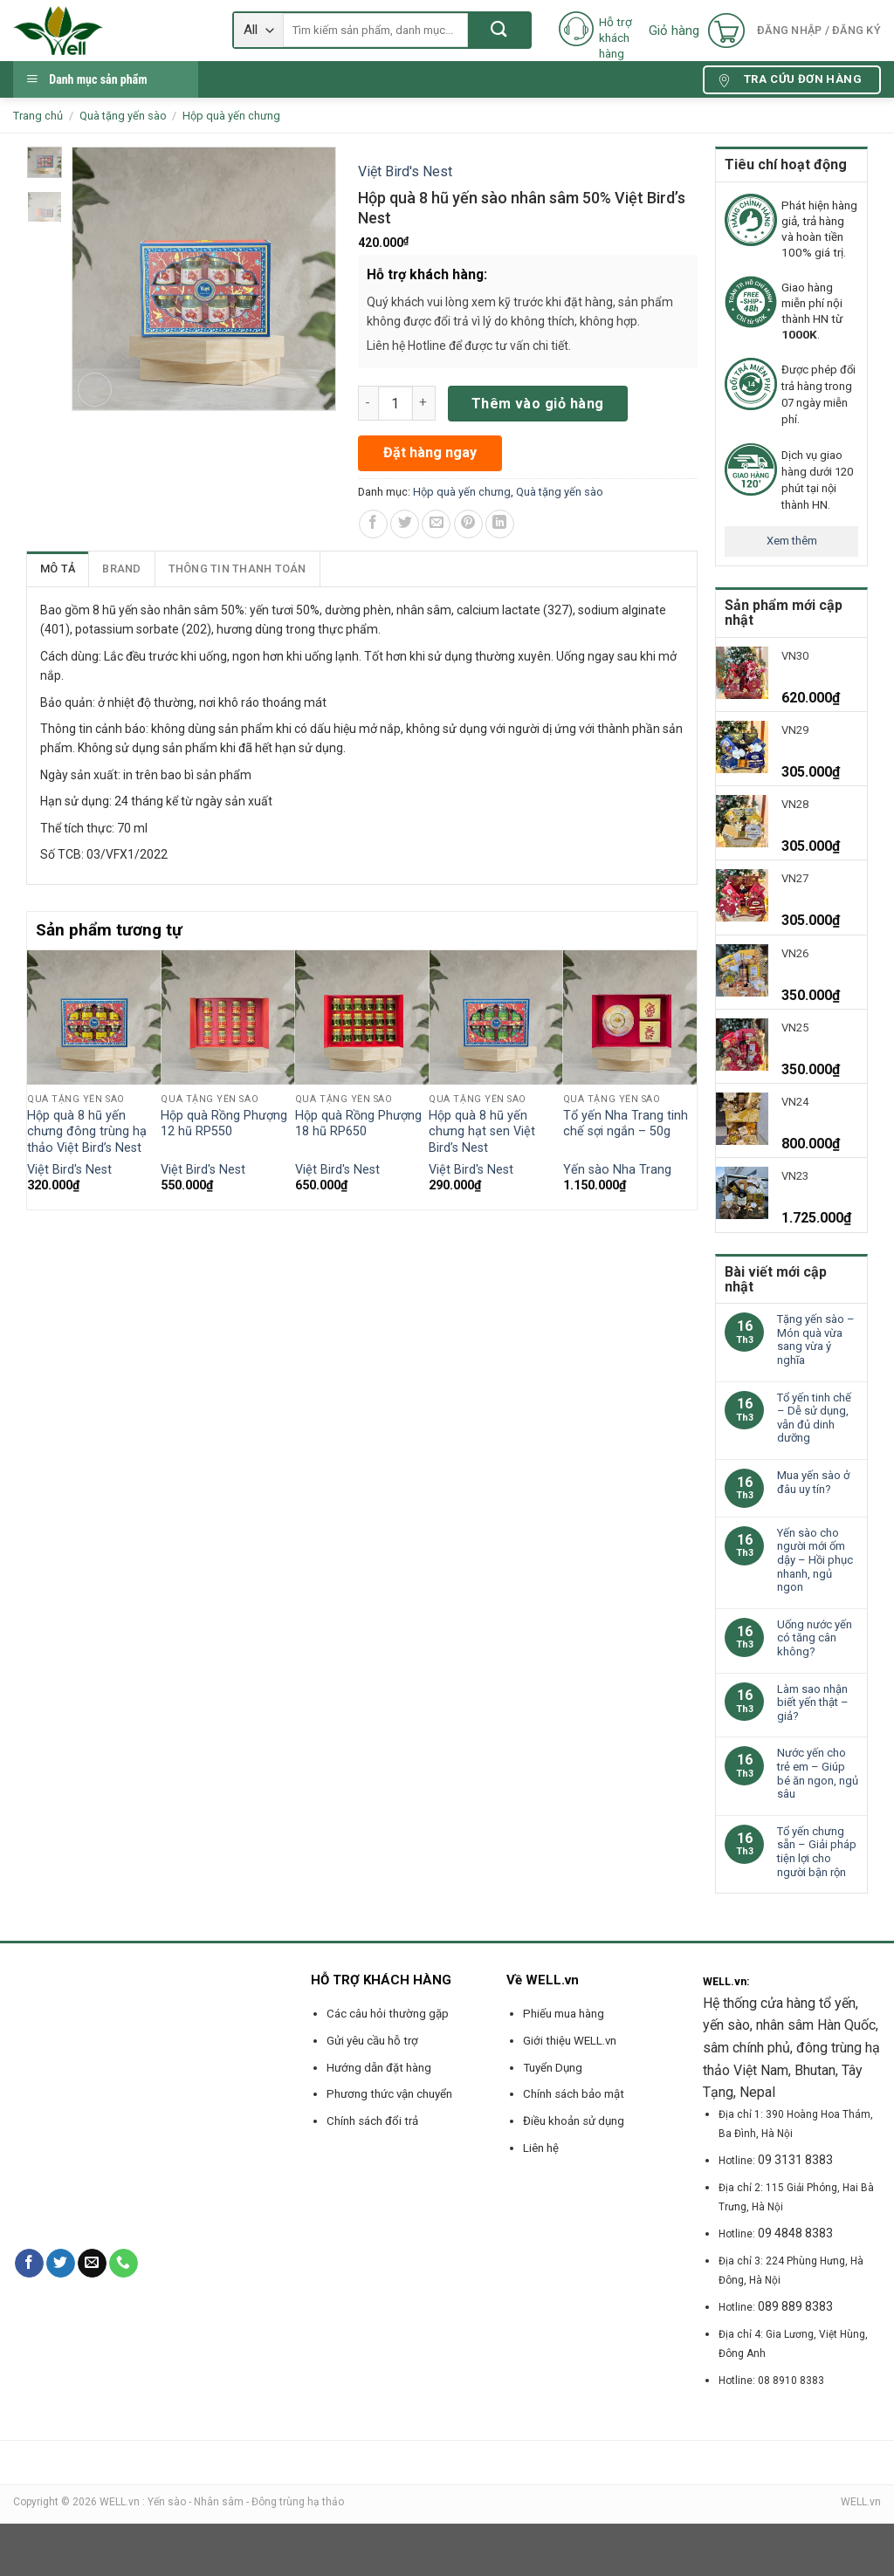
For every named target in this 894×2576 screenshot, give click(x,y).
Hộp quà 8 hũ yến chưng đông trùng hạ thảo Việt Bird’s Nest (87, 1131)
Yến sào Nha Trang (617, 1169)
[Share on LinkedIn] (499, 524)
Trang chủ (38, 115)
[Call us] (123, 2263)
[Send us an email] (92, 2263)
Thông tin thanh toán (237, 568)
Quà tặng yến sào (123, 115)
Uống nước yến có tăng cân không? (814, 1638)
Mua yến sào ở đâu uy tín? (813, 1482)
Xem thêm (792, 540)
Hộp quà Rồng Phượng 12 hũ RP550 (224, 1124)
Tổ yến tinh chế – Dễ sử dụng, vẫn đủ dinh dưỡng (814, 1418)
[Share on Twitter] (404, 524)
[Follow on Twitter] (60, 2263)
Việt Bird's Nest (405, 171)
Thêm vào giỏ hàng (537, 403)
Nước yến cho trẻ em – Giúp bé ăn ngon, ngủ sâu (817, 1773)
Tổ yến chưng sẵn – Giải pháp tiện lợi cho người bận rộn (816, 1852)
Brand (121, 568)
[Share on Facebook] (373, 524)
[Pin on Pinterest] (468, 524)
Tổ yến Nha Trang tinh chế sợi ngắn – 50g (625, 1124)
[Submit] (499, 30)
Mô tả (57, 568)
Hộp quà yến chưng (231, 115)
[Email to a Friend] (436, 524)
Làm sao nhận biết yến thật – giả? (813, 1702)
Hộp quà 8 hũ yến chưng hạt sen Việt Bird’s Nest (482, 1131)
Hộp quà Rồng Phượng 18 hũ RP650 (358, 1124)
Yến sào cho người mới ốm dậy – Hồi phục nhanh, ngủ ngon (815, 1559)
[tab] (58, 569)
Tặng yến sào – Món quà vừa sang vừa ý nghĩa (816, 1339)
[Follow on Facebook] (29, 2263)
